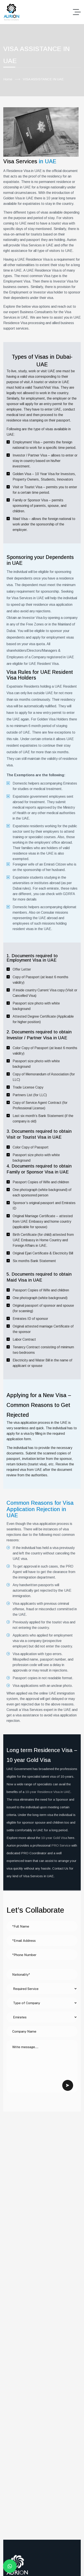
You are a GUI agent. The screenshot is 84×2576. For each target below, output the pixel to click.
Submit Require (67, 2085)
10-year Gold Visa (54, 1838)
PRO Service (61, 1845)
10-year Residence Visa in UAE (47, 1792)
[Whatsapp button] (9, 2566)
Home (11, 79)
